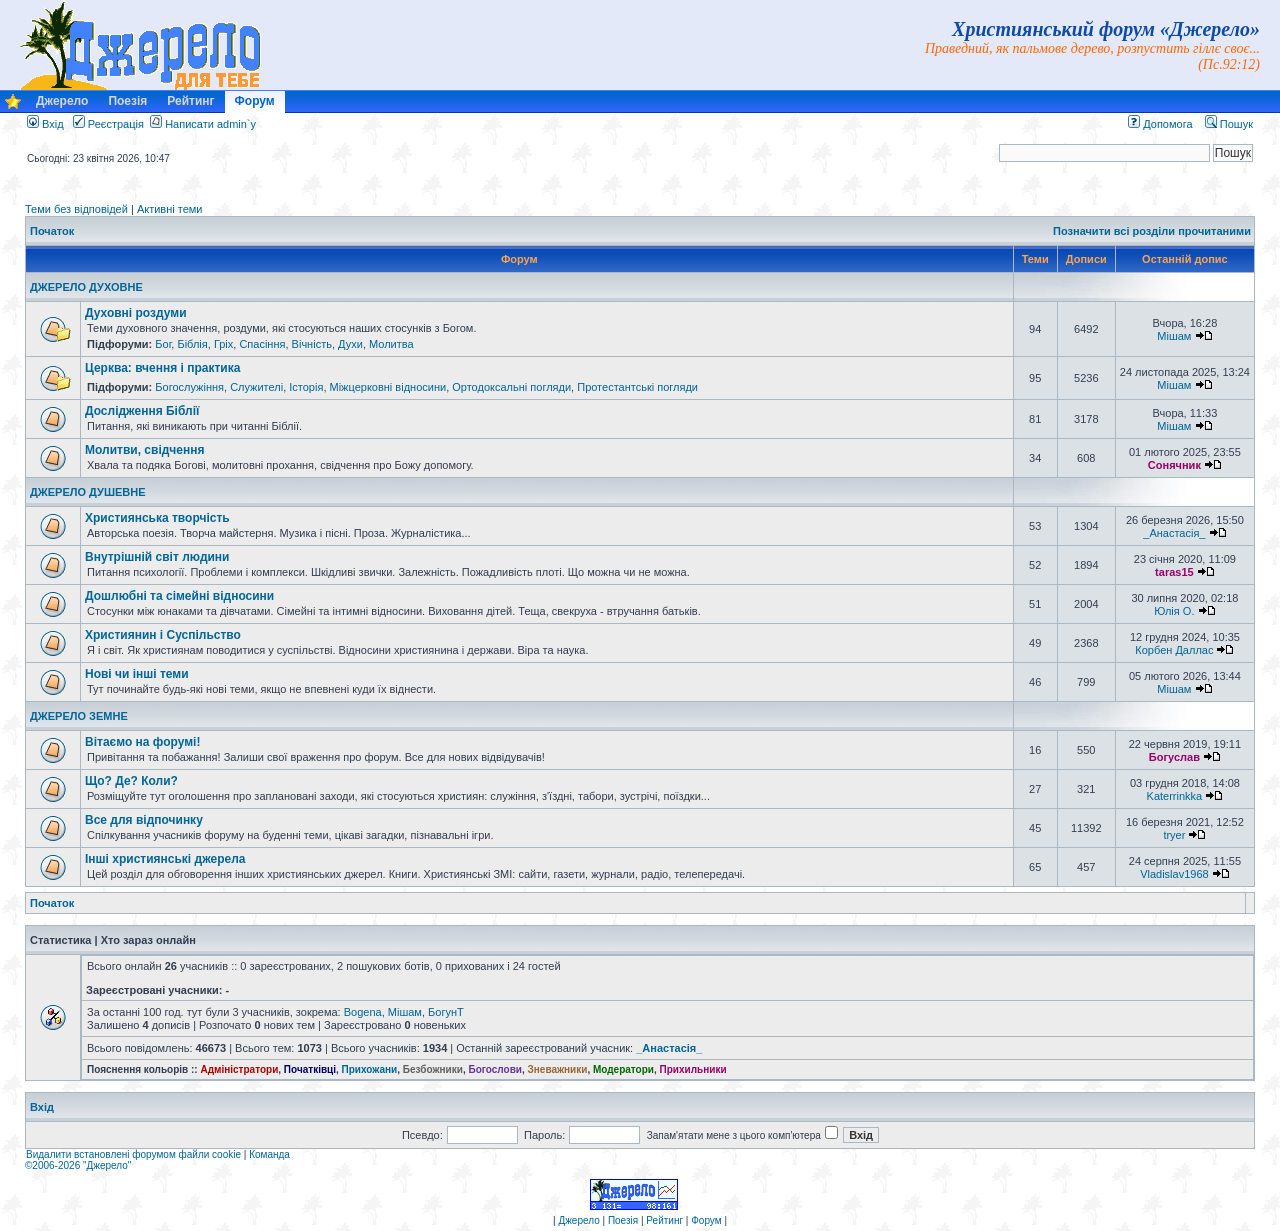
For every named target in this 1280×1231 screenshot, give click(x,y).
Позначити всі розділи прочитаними (1152, 231)
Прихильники (693, 1069)
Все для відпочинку (144, 820)
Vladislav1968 (1174, 874)
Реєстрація (108, 124)
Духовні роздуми (136, 313)
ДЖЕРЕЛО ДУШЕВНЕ (88, 492)
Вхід (45, 124)
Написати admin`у (210, 124)
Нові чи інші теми (137, 674)
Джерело (62, 101)
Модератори (623, 1069)
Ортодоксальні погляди (511, 387)
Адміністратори (239, 1069)
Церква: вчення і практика (162, 368)
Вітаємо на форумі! (142, 742)
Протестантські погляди (637, 387)
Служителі (256, 387)
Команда (269, 1154)
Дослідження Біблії (142, 411)
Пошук (1229, 124)
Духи (350, 344)
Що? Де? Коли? (131, 781)
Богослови (495, 1069)
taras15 (1174, 572)
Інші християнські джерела (165, 859)
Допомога (1160, 124)
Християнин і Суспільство (163, 635)
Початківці (310, 1069)
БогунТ (446, 1012)
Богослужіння (189, 387)
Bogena (363, 1012)
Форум (255, 101)
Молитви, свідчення (144, 450)
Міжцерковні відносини (388, 387)
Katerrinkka (1175, 796)
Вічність (312, 344)
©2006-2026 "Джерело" (78, 1165)
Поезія (127, 101)
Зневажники (558, 1069)
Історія (306, 387)
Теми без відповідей (76, 209)
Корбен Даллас (1174, 650)
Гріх (223, 344)
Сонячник (1174, 465)
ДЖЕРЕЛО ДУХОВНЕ (86, 287)
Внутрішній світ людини (157, 557)
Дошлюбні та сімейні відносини (179, 596)
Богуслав (1174, 757)
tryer (1174, 835)
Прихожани (370, 1069)
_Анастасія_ (1174, 533)
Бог (163, 344)
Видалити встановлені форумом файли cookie (133, 1154)
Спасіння (262, 344)
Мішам (1174, 336)
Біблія (192, 344)
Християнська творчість (157, 518)
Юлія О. (1174, 611)
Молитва (391, 344)
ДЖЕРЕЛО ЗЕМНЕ (79, 716)
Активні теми (170, 209)
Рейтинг (190, 101)
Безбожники (433, 1069)
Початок (52, 231)
